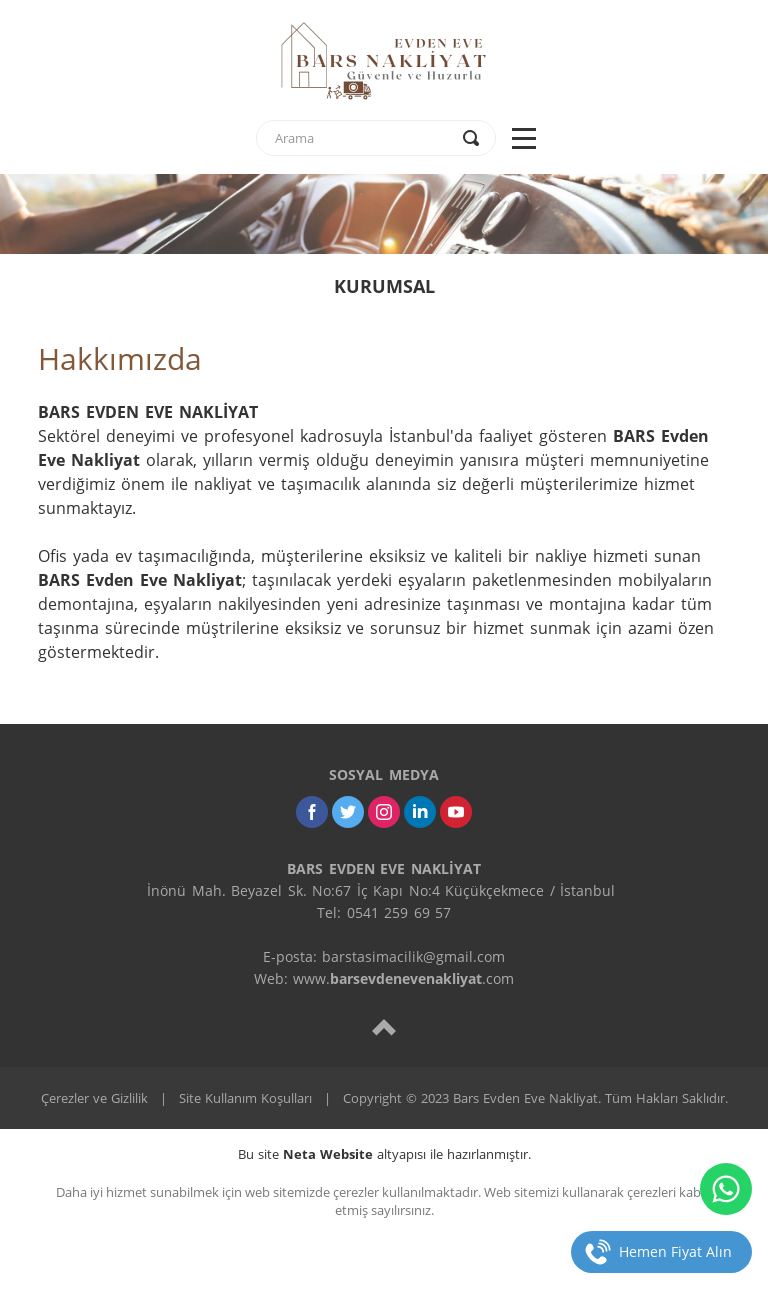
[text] (363, 138)
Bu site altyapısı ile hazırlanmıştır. (384, 1154)
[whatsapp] (726, 1189)
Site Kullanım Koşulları (245, 1098)
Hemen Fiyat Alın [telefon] (675, 1251)
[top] (384, 1026)
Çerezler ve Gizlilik (94, 1098)
